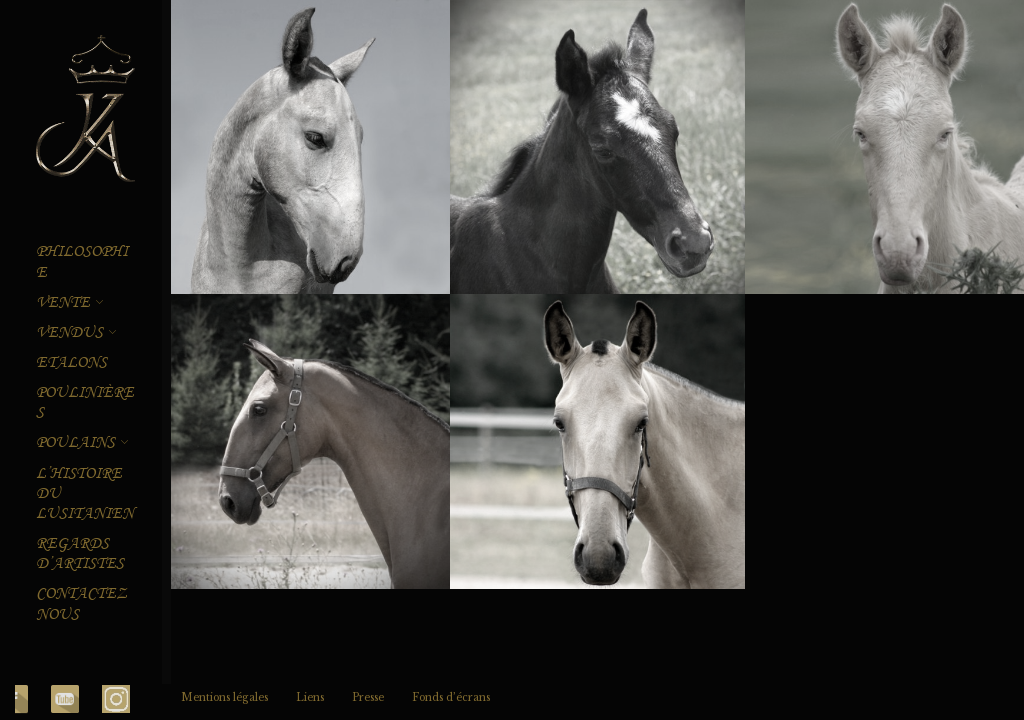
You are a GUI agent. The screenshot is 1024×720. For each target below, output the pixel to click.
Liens (310, 697)
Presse (368, 697)
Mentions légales (224, 697)
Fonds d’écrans (451, 697)
